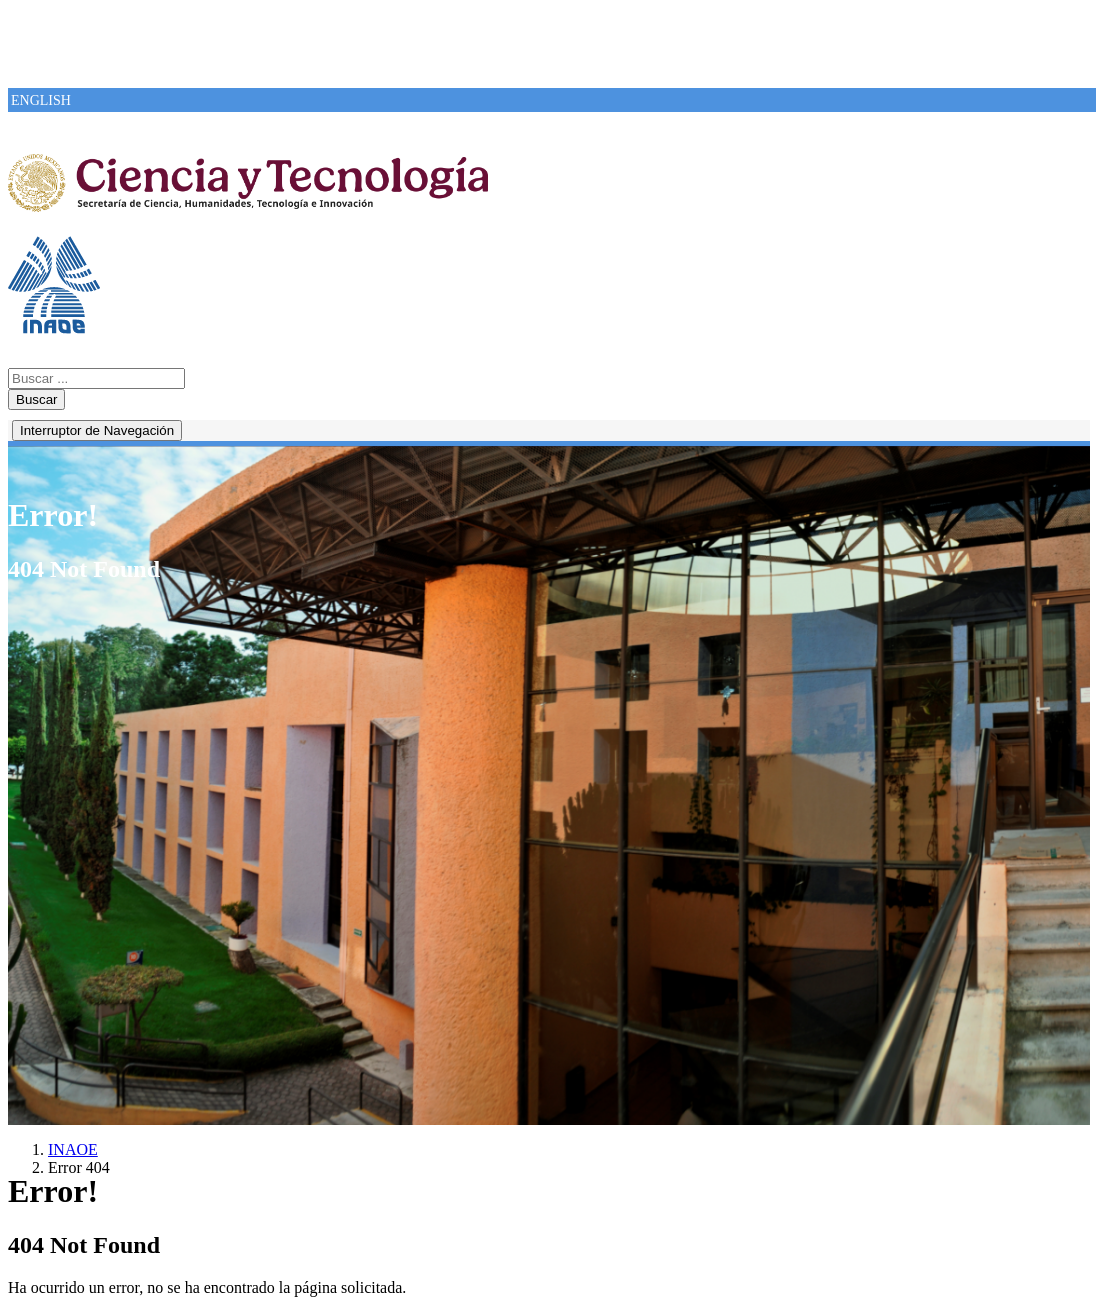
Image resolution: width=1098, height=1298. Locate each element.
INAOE (73, 1149)
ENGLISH (41, 100)
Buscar (36, 399)
